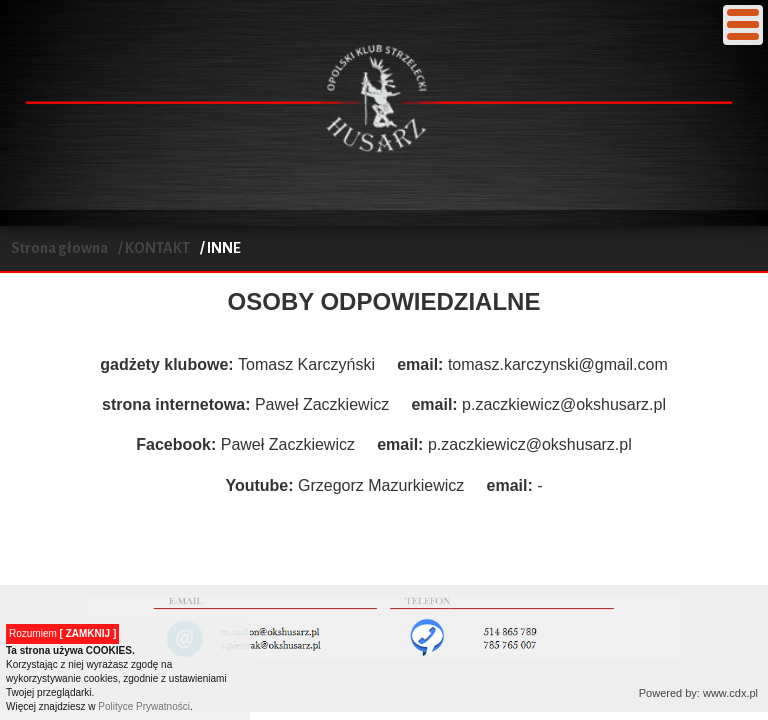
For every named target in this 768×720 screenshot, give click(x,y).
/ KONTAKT (154, 248)
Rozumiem (62, 633)
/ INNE (220, 248)
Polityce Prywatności (144, 706)
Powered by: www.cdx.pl (698, 693)
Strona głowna (59, 248)
